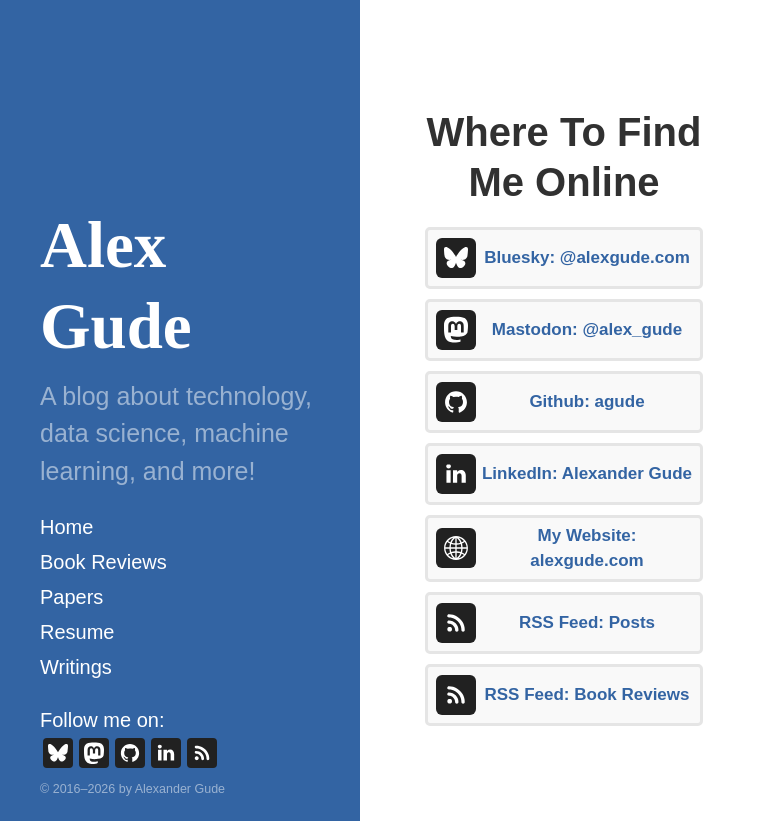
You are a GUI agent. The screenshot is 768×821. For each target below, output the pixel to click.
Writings (76, 667)
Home (66, 527)
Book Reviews (103, 562)
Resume (77, 632)
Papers (71, 597)
